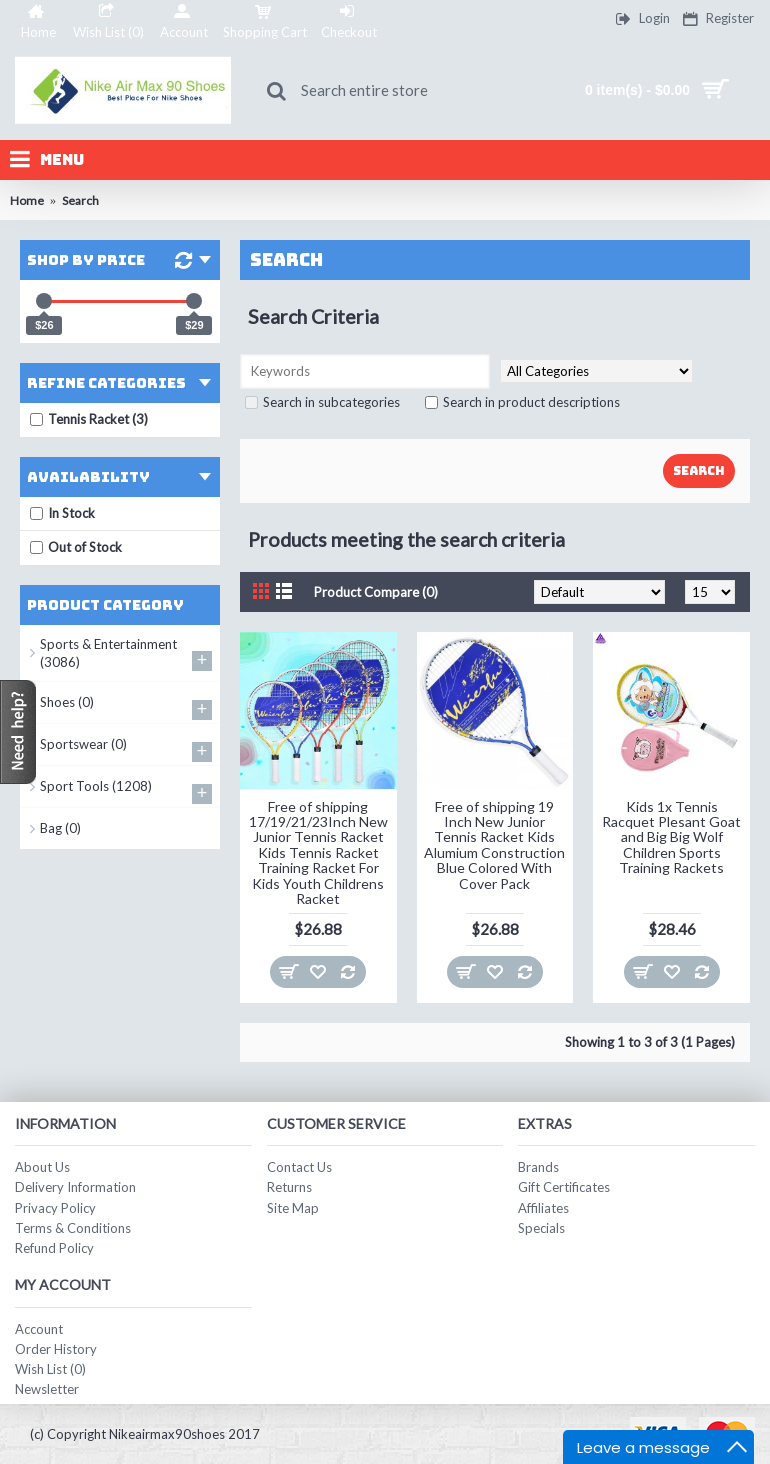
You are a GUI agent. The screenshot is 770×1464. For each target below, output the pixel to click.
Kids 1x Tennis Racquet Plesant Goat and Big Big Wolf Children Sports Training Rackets (671, 837)
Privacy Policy (55, 1208)
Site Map (293, 1208)
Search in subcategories (322, 402)
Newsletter (47, 1389)
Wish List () (50, 1369)
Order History (56, 1349)
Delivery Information (75, 1187)
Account (39, 1329)
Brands (538, 1167)
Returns (289, 1187)
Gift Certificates (564, 1187)
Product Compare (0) (376, 592)
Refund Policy (54, 1248)
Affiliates (543, 1208)
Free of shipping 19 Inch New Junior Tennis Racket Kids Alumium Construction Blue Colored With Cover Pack (494, 845)
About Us (42, 1167)
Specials (541, 1228)
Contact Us (299, 1167)
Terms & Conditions (73, 1228)
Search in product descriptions (522, 402)
